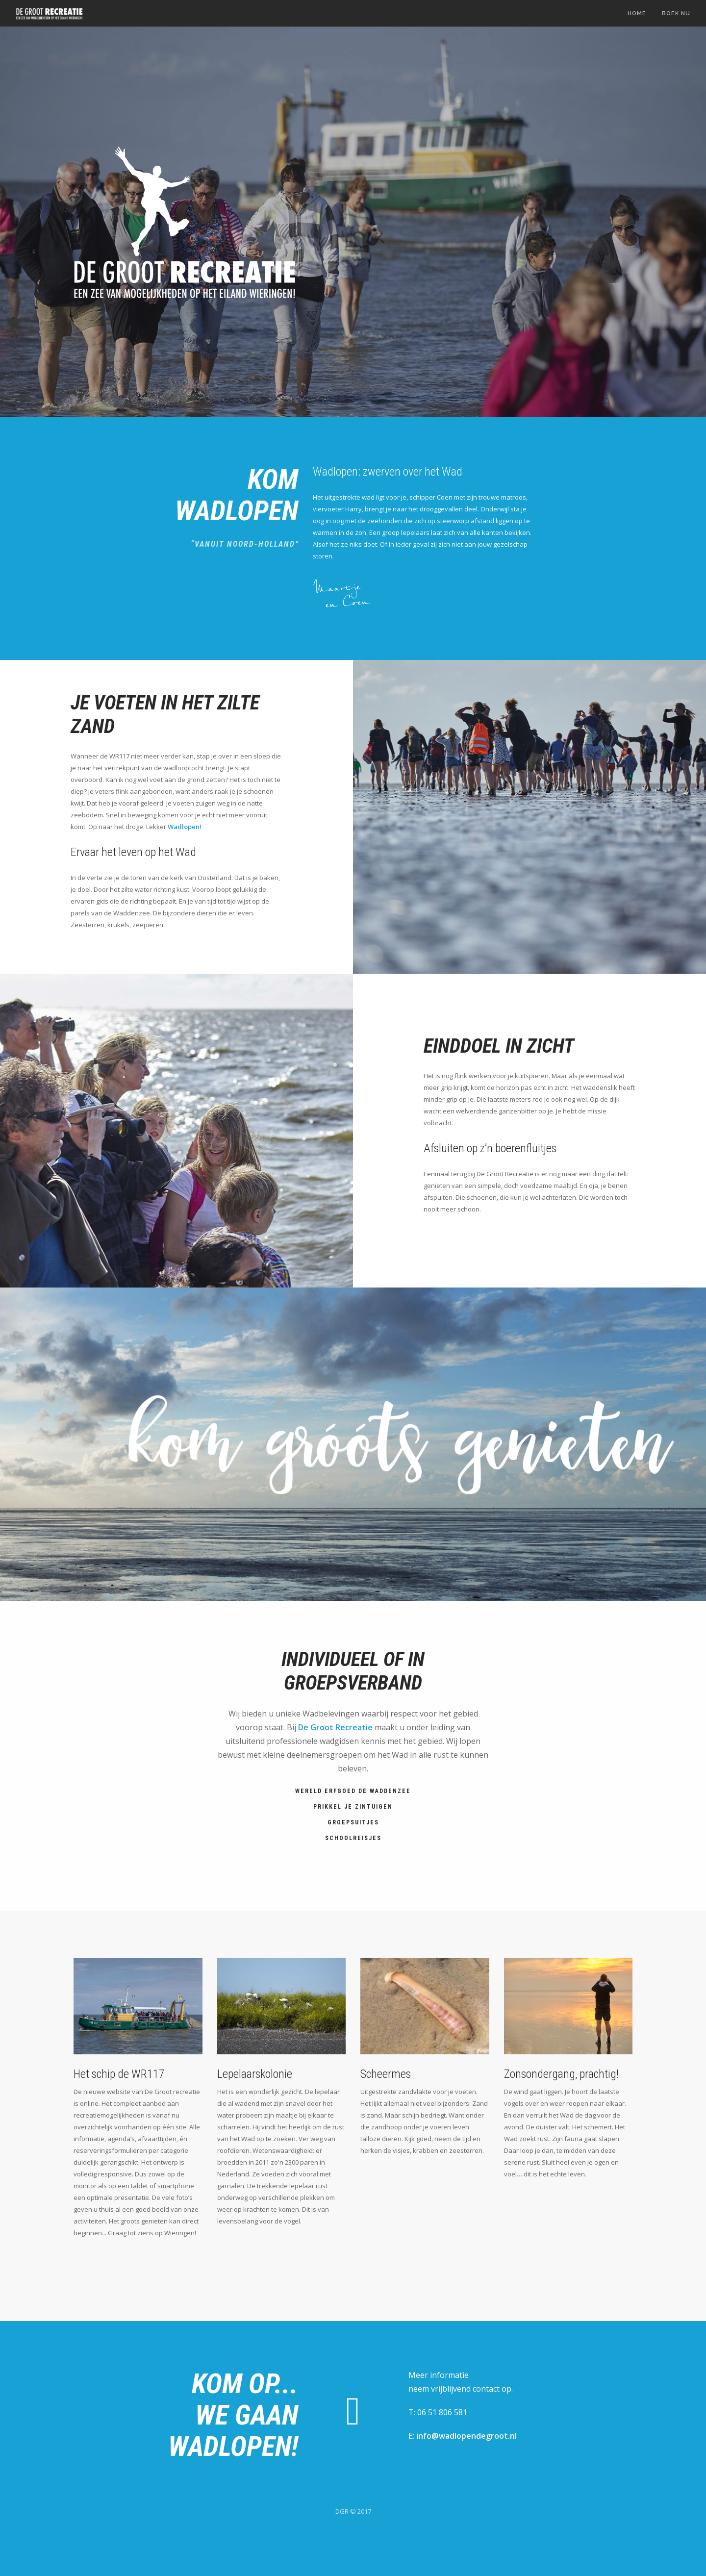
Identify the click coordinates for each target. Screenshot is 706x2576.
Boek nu (676, 13)
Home (637, 13)
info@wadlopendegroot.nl (466, 2435)
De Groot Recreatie (335, 1727)
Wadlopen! (185, 826)
